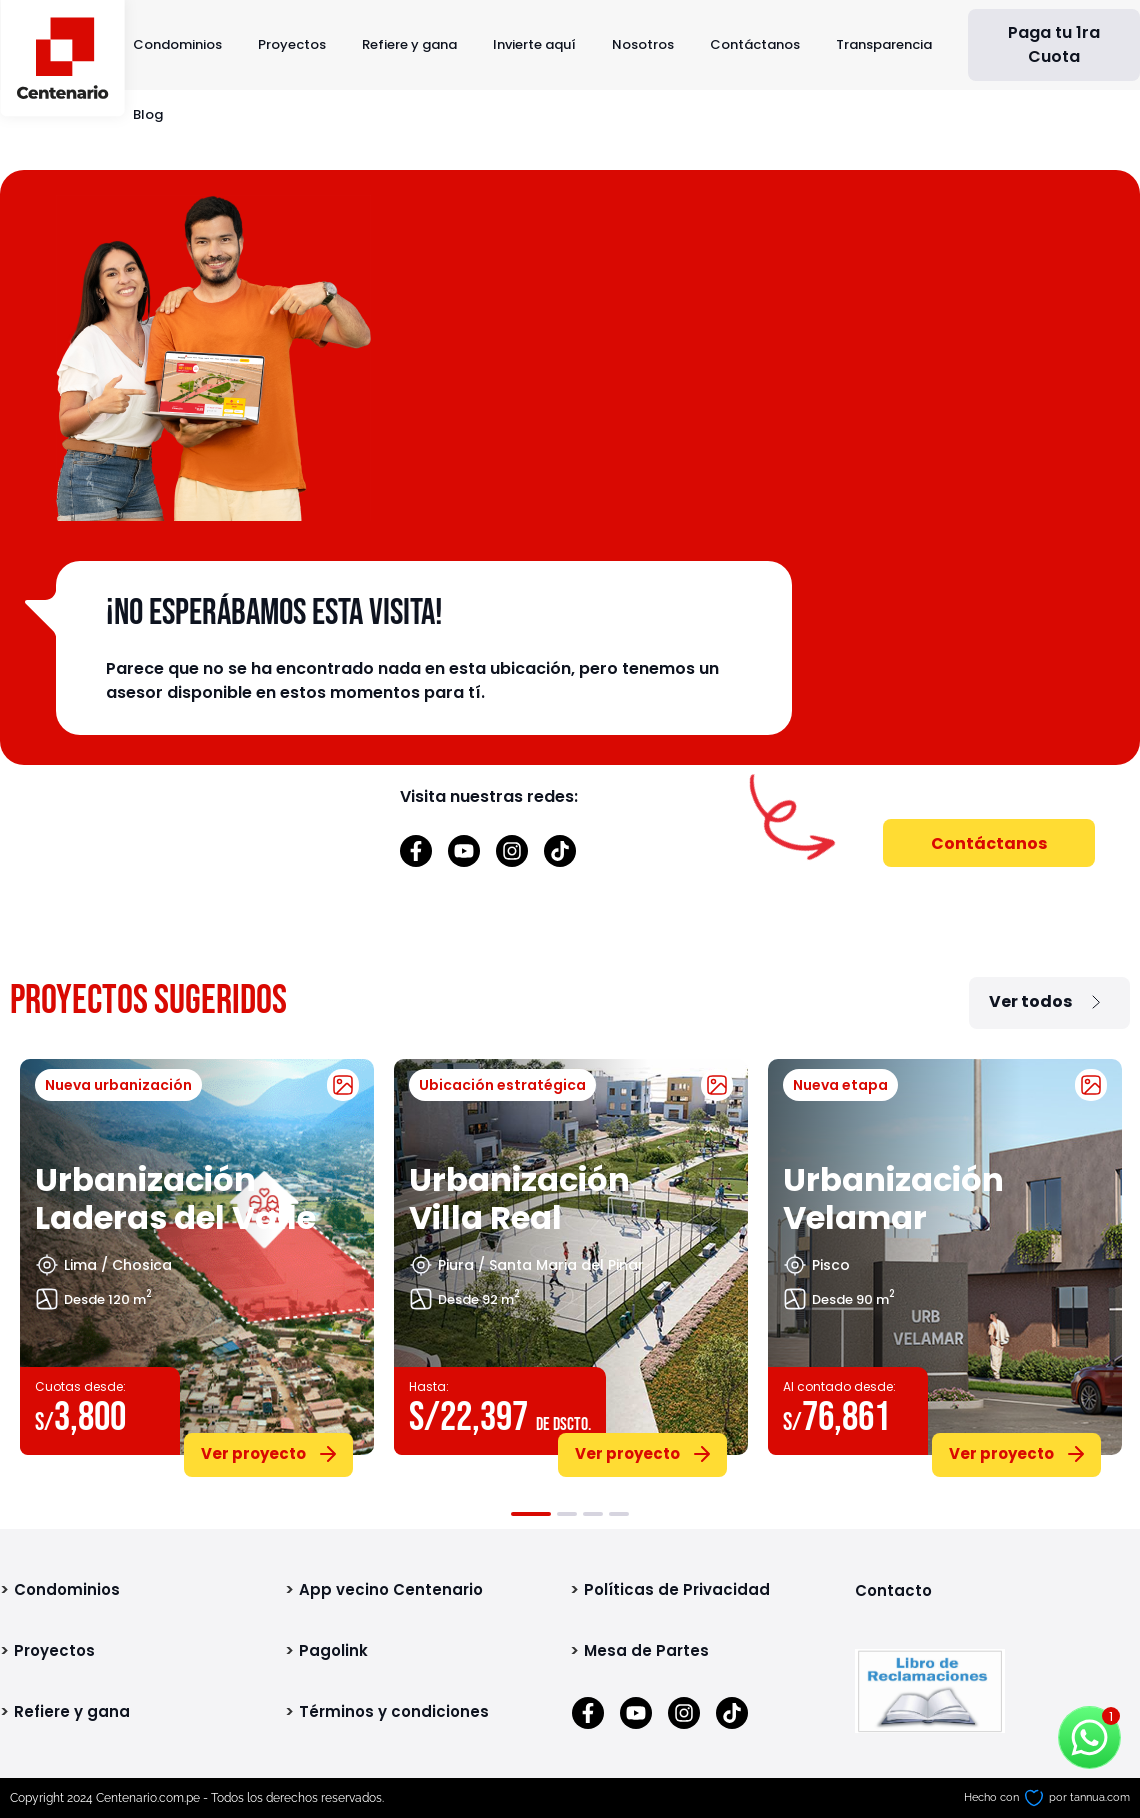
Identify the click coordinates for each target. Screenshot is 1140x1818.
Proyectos (292, 44)
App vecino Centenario (391, 1589)
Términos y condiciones (394, 1711)
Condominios (177, 44)
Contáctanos (755, 44)
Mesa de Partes (646, 1650)
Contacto (893, 1590)
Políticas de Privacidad (677, 1589)
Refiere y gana (409, 44)
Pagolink (333, 1650)
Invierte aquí (534, 44)
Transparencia (884, 44)
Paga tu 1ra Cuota (1054, 44)
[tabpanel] (197, 1264)
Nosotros (643, 44)
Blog (148, 114)
